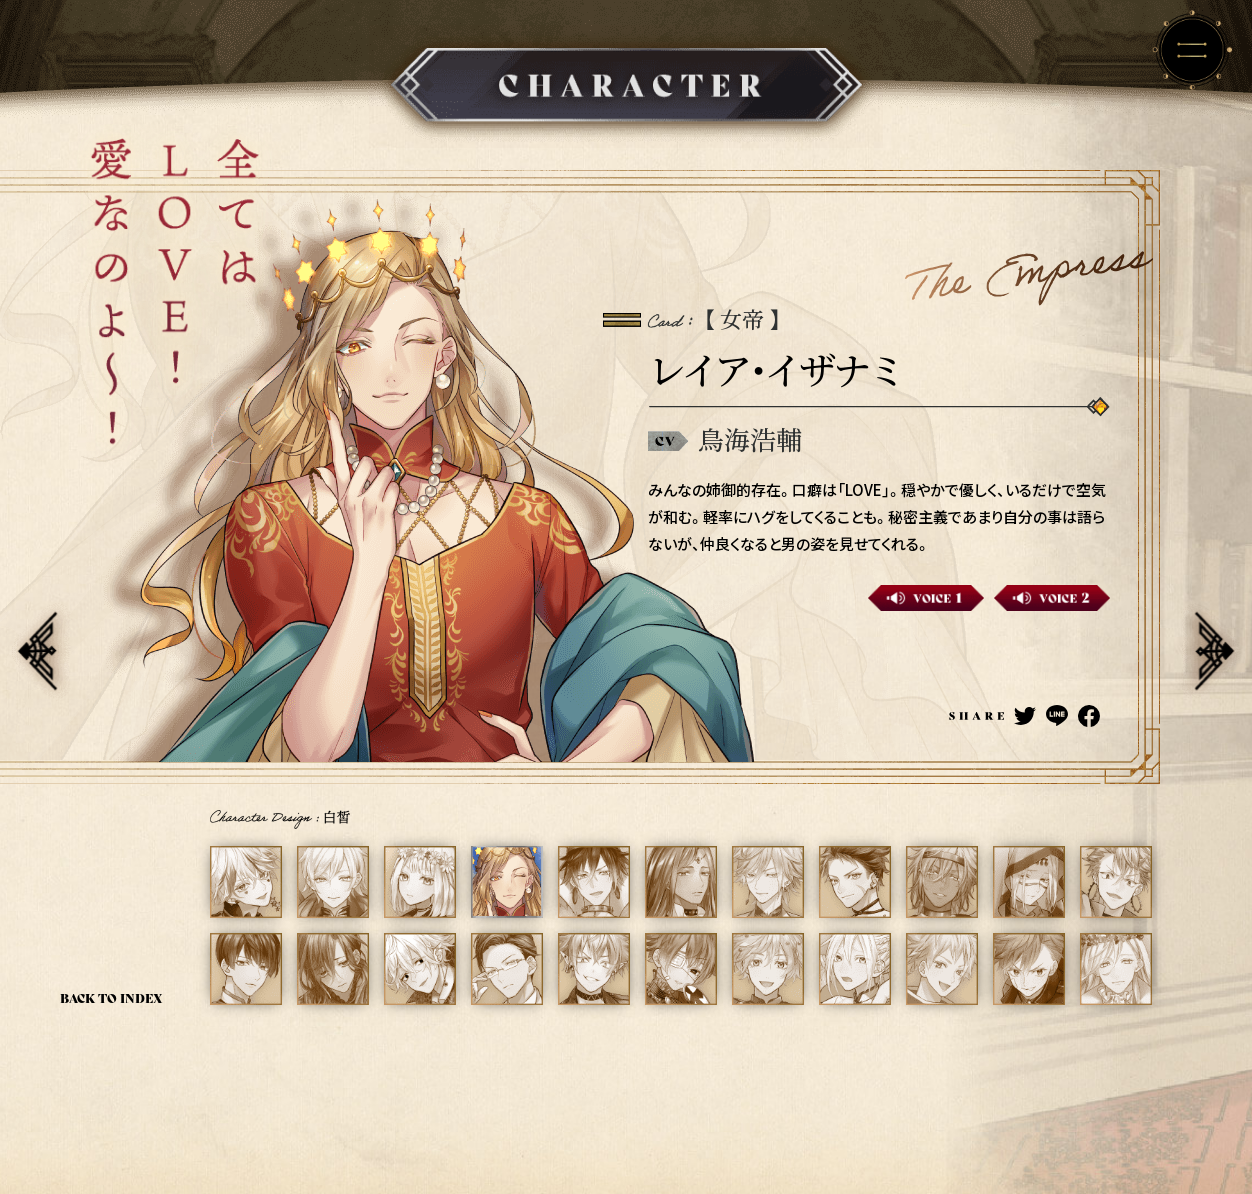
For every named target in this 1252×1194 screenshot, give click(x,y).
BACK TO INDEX (111, 997)
